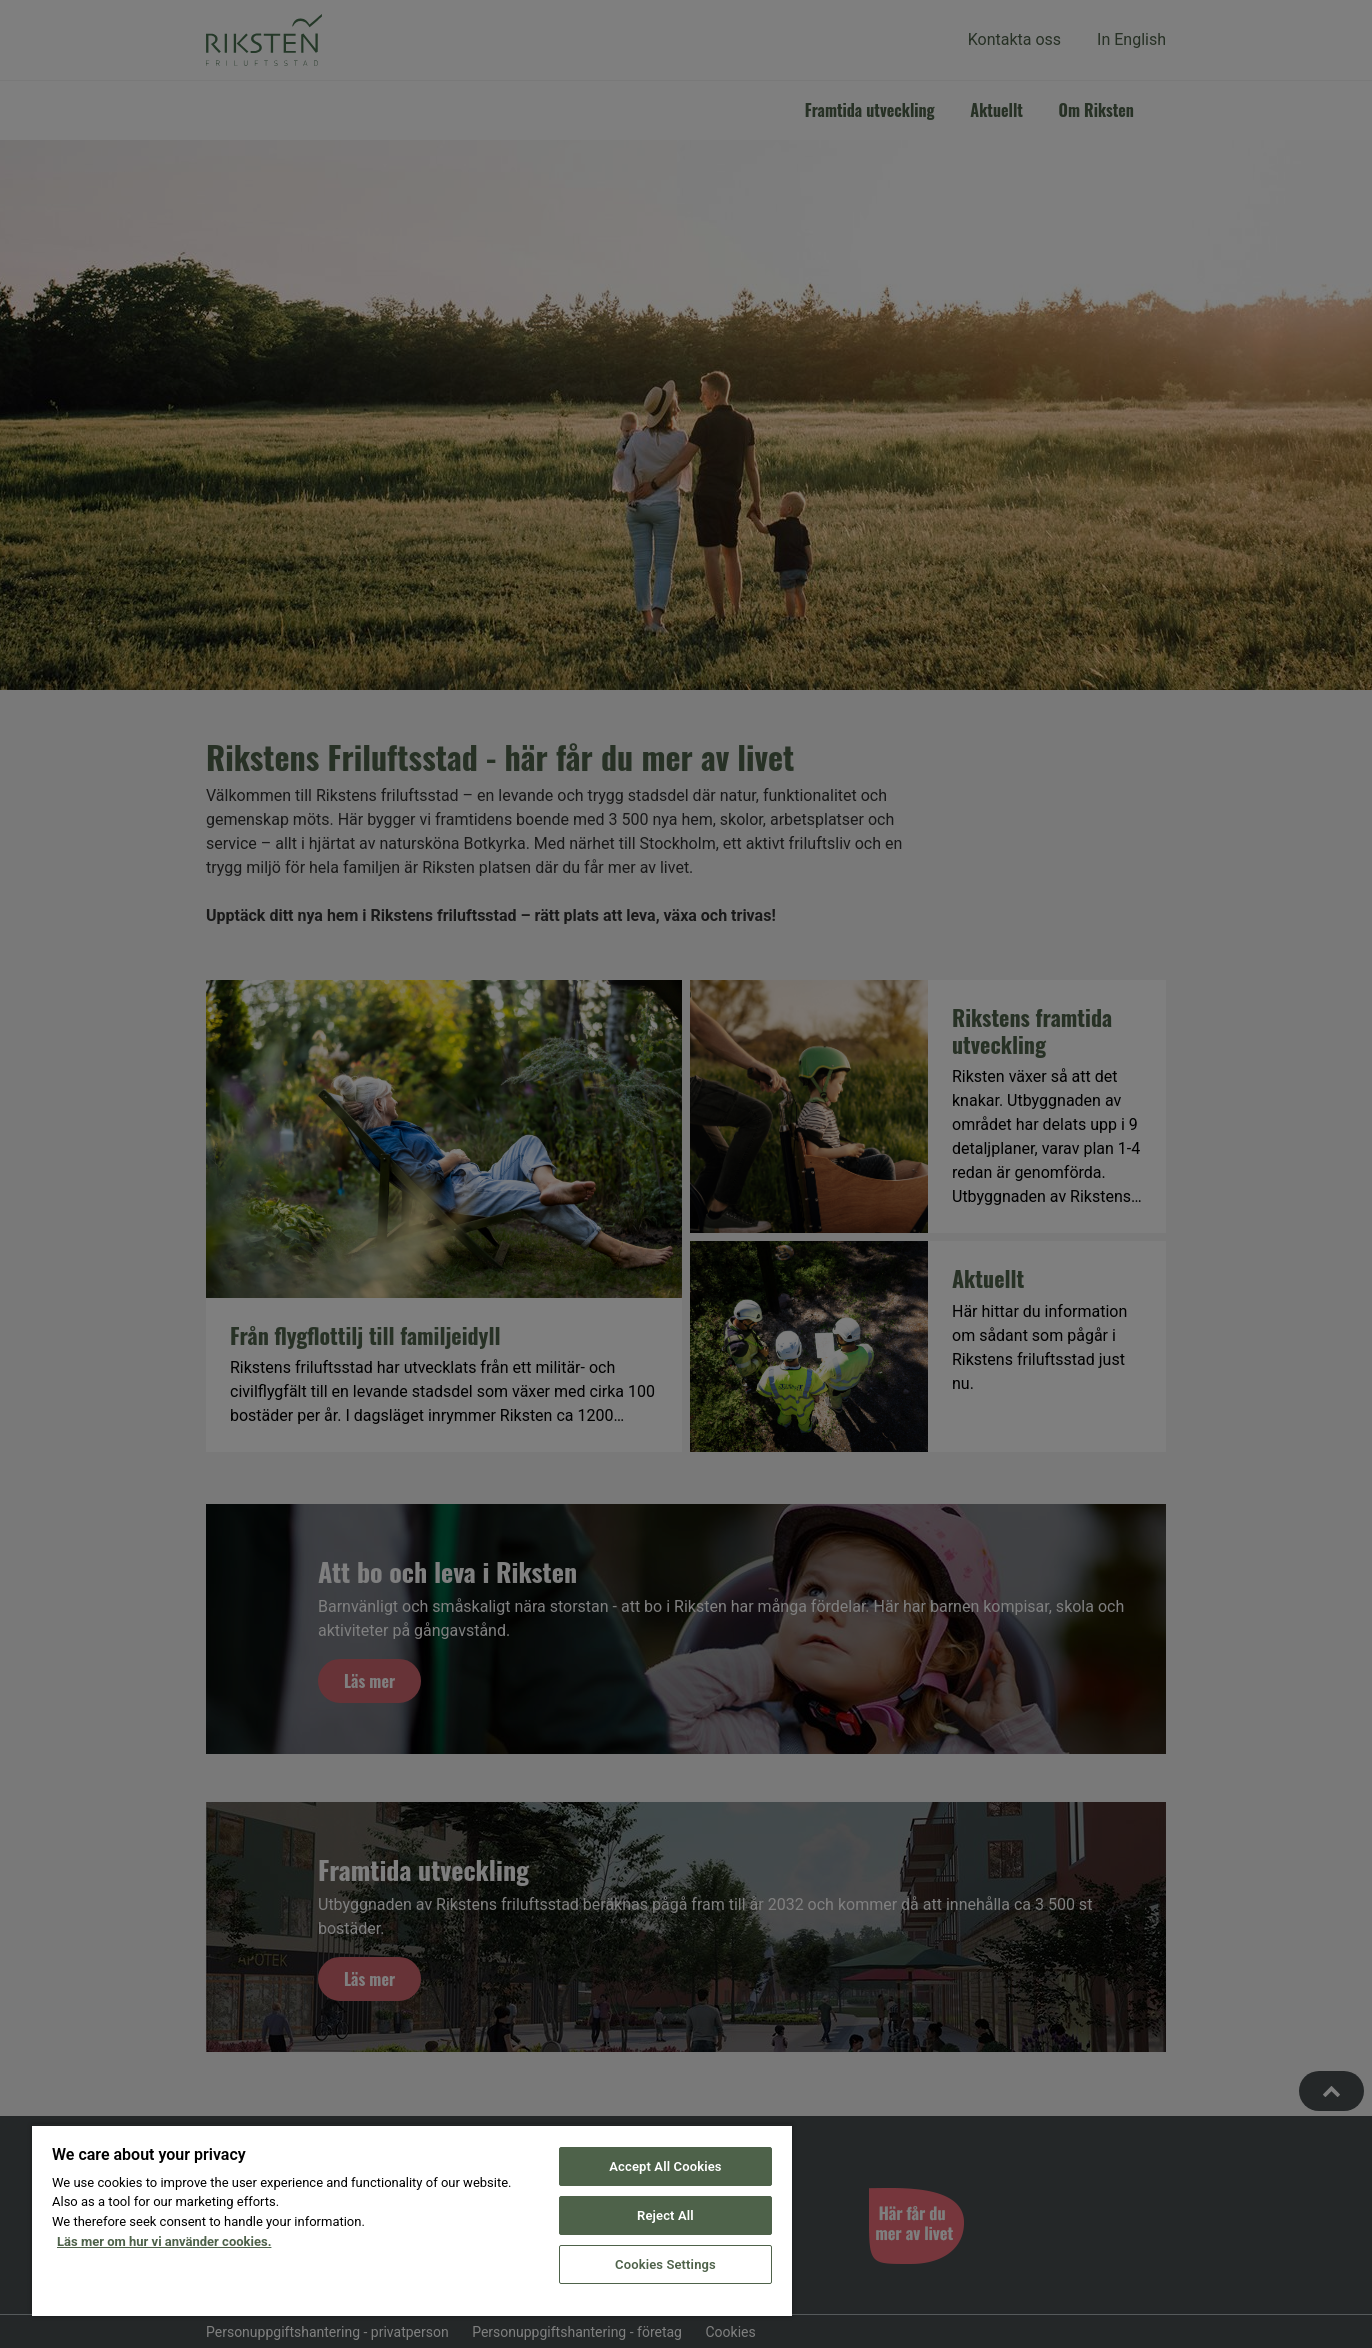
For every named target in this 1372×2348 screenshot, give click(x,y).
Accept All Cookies (665, 2166)
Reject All (665, 2215)
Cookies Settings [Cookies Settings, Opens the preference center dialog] (665, 2264)
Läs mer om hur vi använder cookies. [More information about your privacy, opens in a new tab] (164, 2241)
